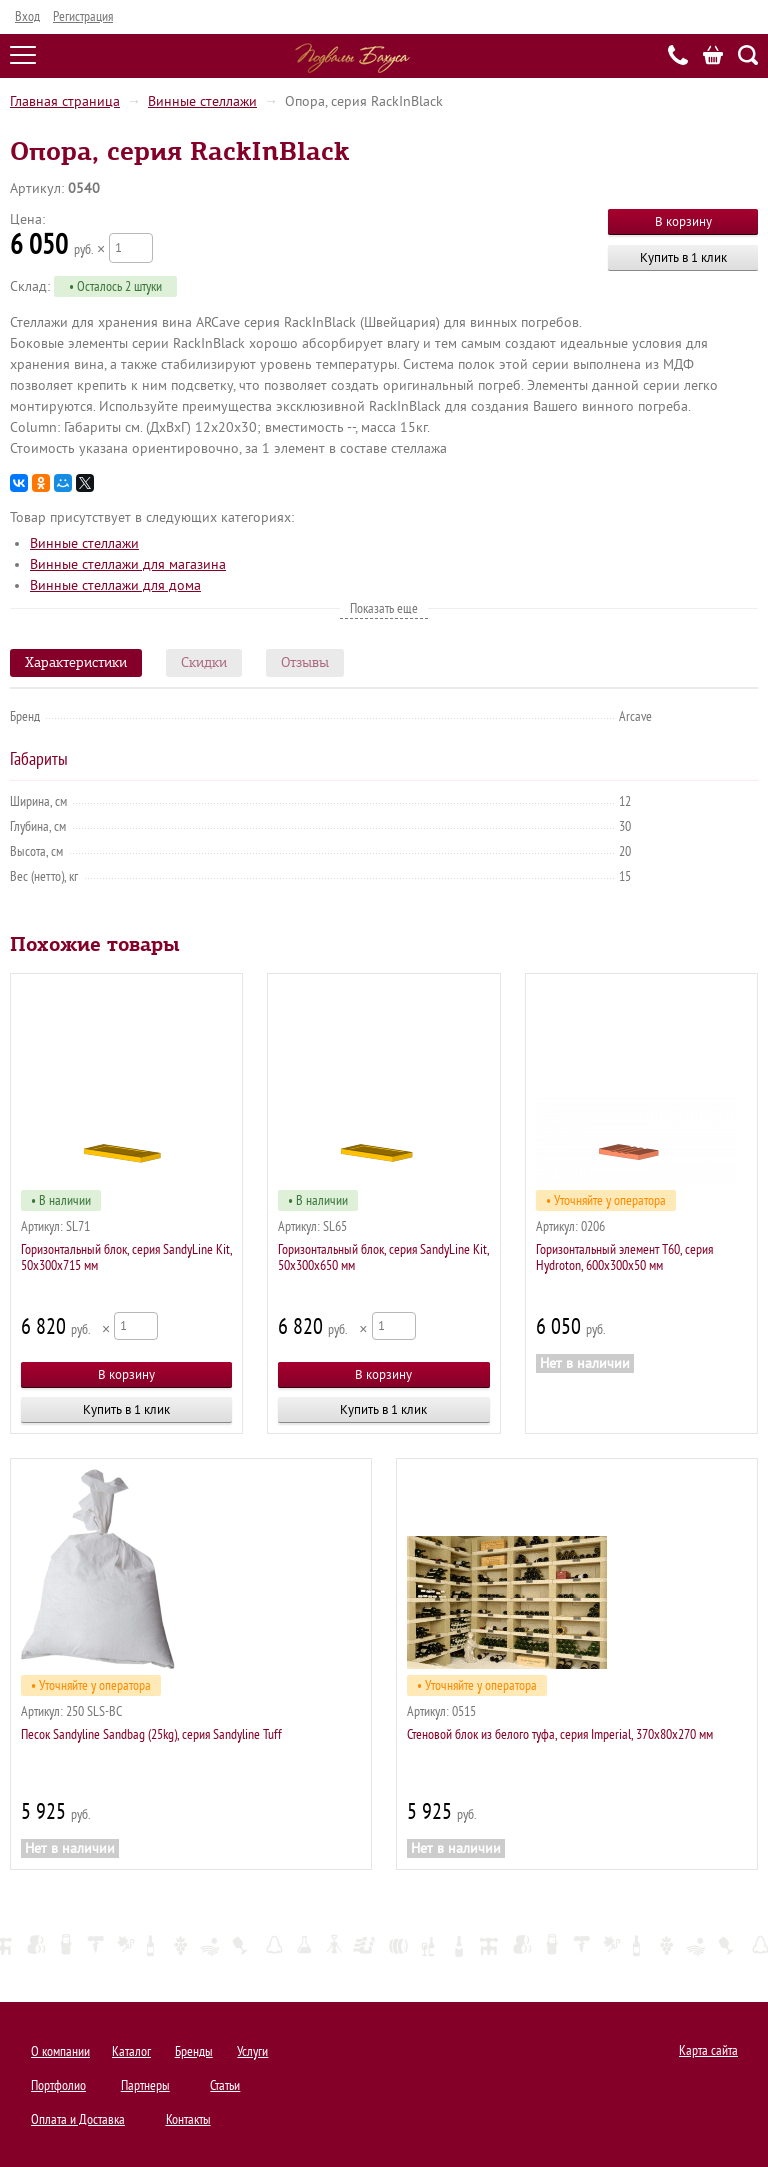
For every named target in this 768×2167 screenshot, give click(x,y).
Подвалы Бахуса (352, 58)
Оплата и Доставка (78, 2119)
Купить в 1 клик (683, 257)
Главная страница (65, 101)
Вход (27, 16)
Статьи (225, 2085)
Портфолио (58, 2085)
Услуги (252, 2051)
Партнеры (145, 2085)
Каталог (131, 2051)
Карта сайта (708, 2050)
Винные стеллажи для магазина (128, 564)
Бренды (194, 2051)
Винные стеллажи (202, 101)
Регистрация (83, 16)
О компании (60, 2051)
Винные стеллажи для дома (115, 585)
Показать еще (384, 608)
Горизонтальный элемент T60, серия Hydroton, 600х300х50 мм (624, 1257)
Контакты (188, 2119)
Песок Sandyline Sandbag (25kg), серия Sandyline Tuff (151, 1734)
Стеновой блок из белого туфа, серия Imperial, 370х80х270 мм (560, 1734)
